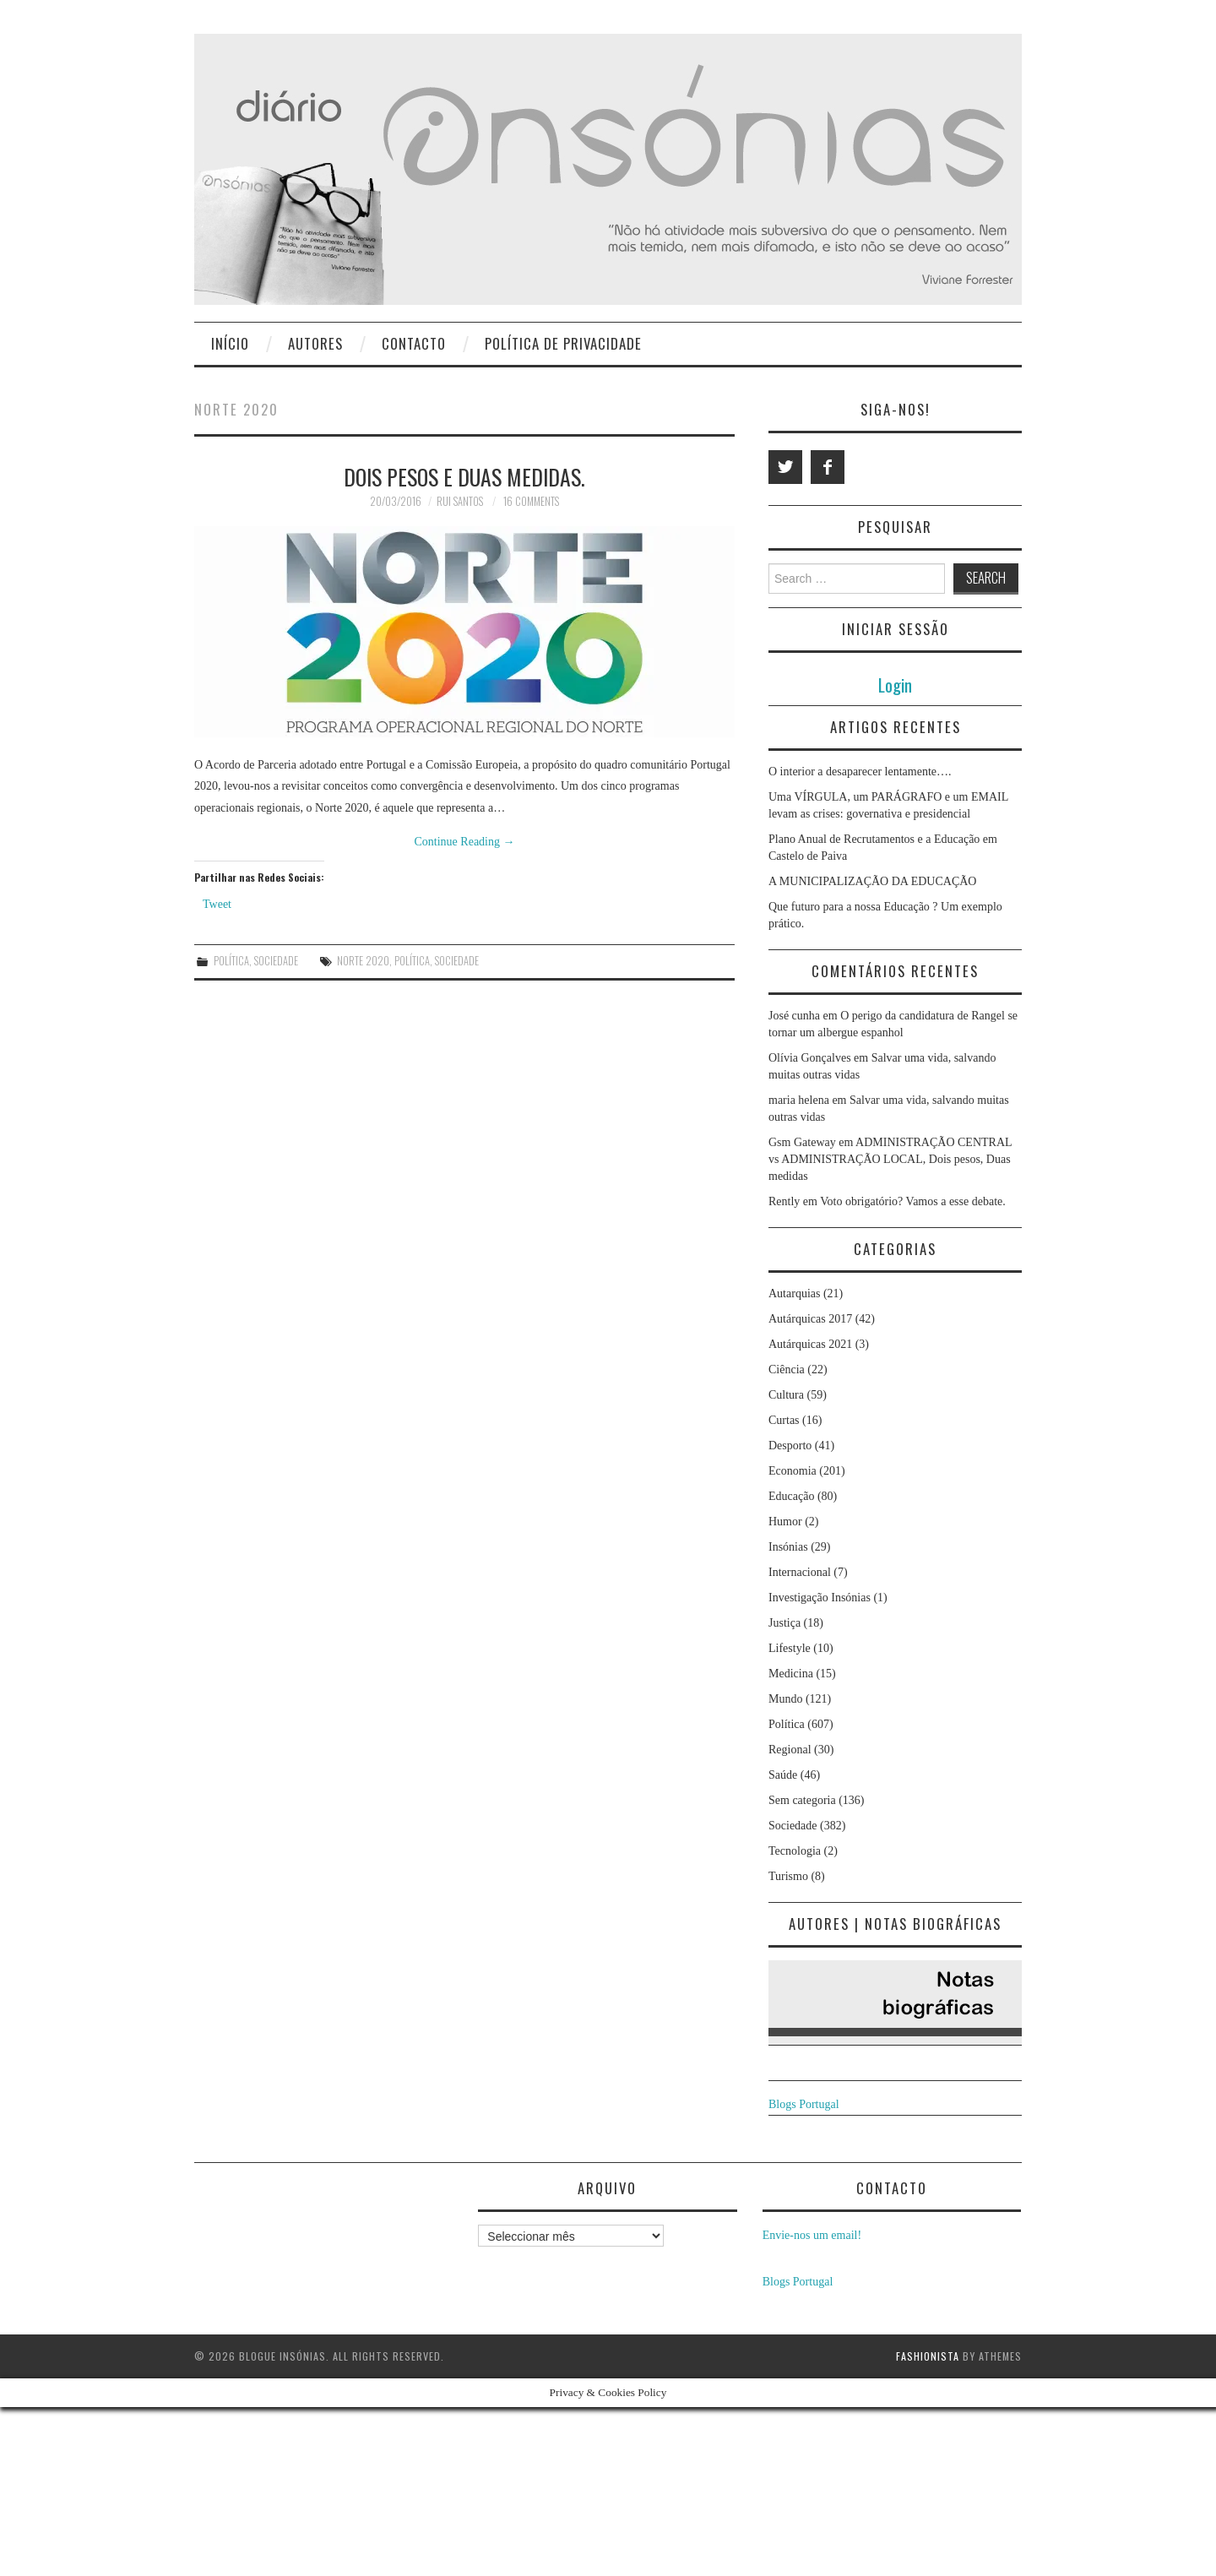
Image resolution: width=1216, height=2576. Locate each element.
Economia (792, 1471)
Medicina (790, 1673)
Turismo (788, 1876)
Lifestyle (789, 1648)
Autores (315, 343)
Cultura (786, 1395)
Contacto (414, 343)
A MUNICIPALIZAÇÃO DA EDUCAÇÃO (872, 881)
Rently (784, 1201)
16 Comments (531, 501)
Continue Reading (465, 841)
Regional (790, 1749)
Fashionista (927, 2356)
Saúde (782, 1775)
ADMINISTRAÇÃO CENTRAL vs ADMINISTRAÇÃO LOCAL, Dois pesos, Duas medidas (890, 1159)
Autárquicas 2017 (810, 1318)
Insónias (788, 1547)
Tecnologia (794, 1851)
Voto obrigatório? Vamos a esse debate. (913, 1201)
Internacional (799, 1572)
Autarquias (794, 1293)
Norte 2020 (363, 961)
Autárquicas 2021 (810, 1344)
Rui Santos (460, 501)
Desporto (790, 1445)
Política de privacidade (563, 343)
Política (231, 961)
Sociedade (276, 961)
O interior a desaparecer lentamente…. (860, 771)
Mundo (785, 1699)
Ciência (786, 1369)
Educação (791, 1496)
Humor (785, 1521)
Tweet (217, 904)
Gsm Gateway (802, 1142)
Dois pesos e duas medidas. (464, 476)
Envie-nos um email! (812, 2235)
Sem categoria (802, 1800)
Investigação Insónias (819, 1597)
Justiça (784, 1623)
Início (230, 343)
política (412, 961)
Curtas (784, 1420)
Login (895, 684)
